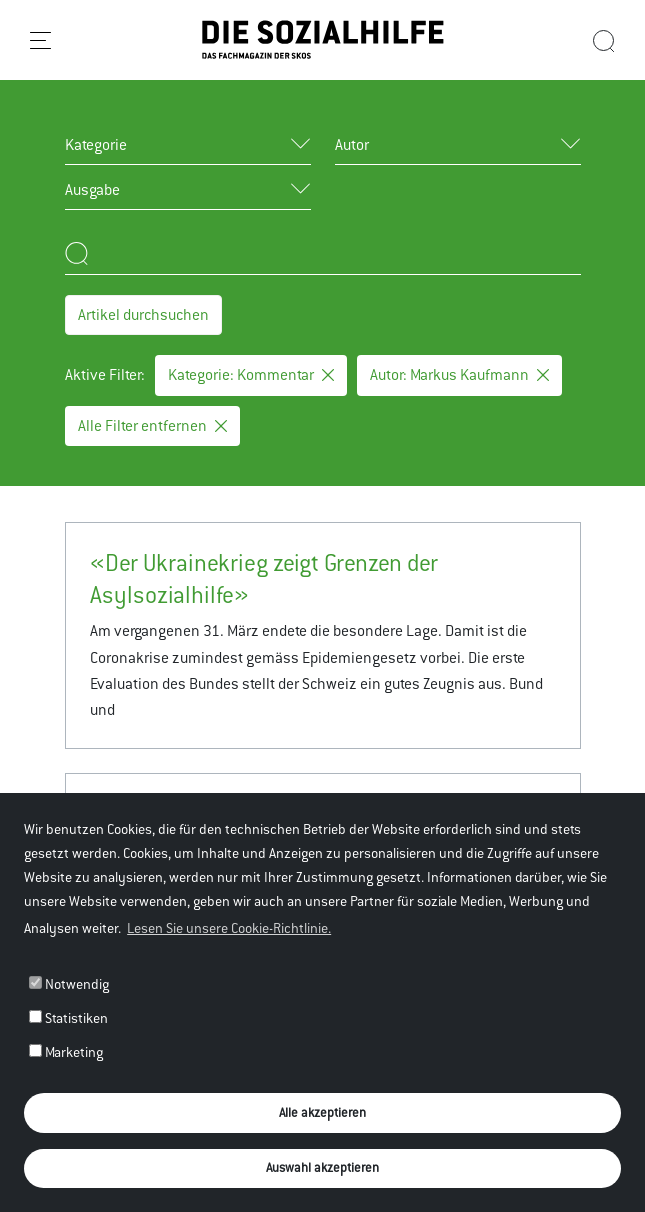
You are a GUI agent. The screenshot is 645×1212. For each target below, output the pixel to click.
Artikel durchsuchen (143, 314)
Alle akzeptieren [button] (322, 1112)
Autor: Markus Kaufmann (459, 374)
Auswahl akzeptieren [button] (322, 1167)
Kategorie (96, 144)
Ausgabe (92, 189)
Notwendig (69, 984)
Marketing (66, 1052)
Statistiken (68, 1018)
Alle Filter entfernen (152, 425)
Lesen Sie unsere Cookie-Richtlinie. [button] (229, 928)
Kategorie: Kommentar (251, 374)
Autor (352, 144)
